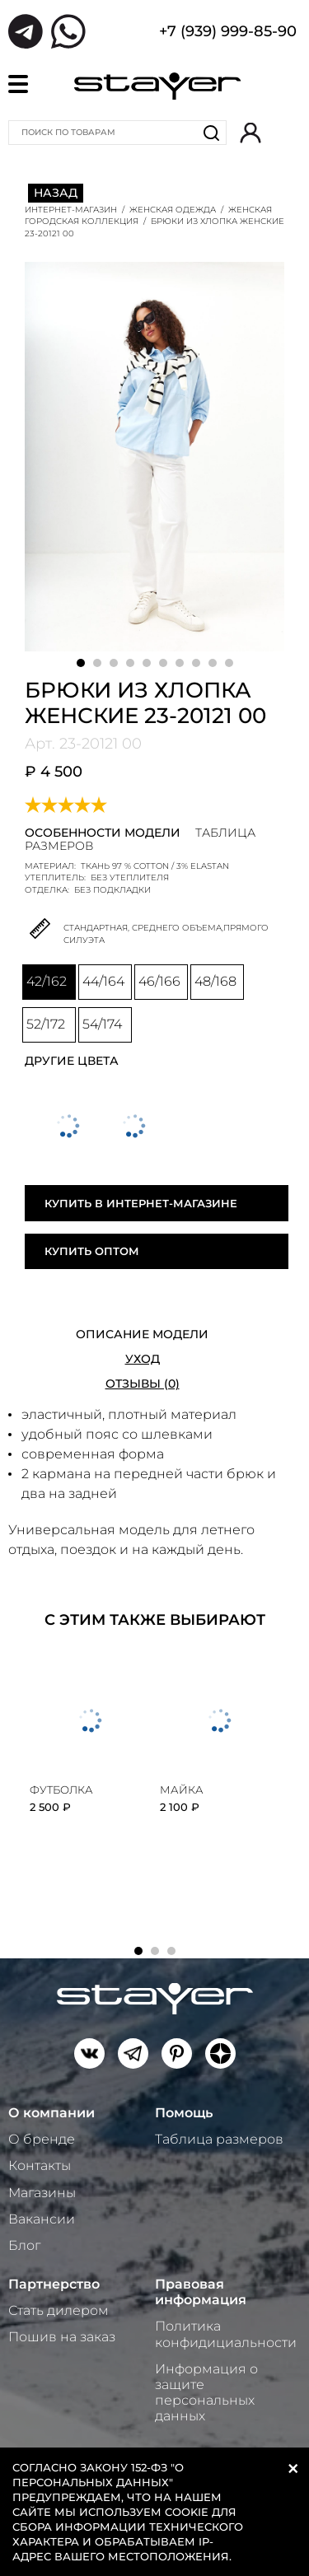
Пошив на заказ (61, 2337)
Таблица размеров (219, 2139)
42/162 (46, 981)
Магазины (42, 2192)
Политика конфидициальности (226, 2334)
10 (229, 663)
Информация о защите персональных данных (206, 2392)
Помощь (184, 2113)
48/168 (215, 981)
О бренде (41, 2139)
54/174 (102, 1024)
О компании (51, 2113)
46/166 (159, 981)
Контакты (39, 2165)
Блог (24, 2245)
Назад (55, 192)
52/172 (45, 1024)
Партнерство (54, 2284)
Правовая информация (200, 2292)
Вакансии (41, 2219)
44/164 (103, 981)
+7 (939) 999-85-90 (228, 33)
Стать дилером (58, 2310)
